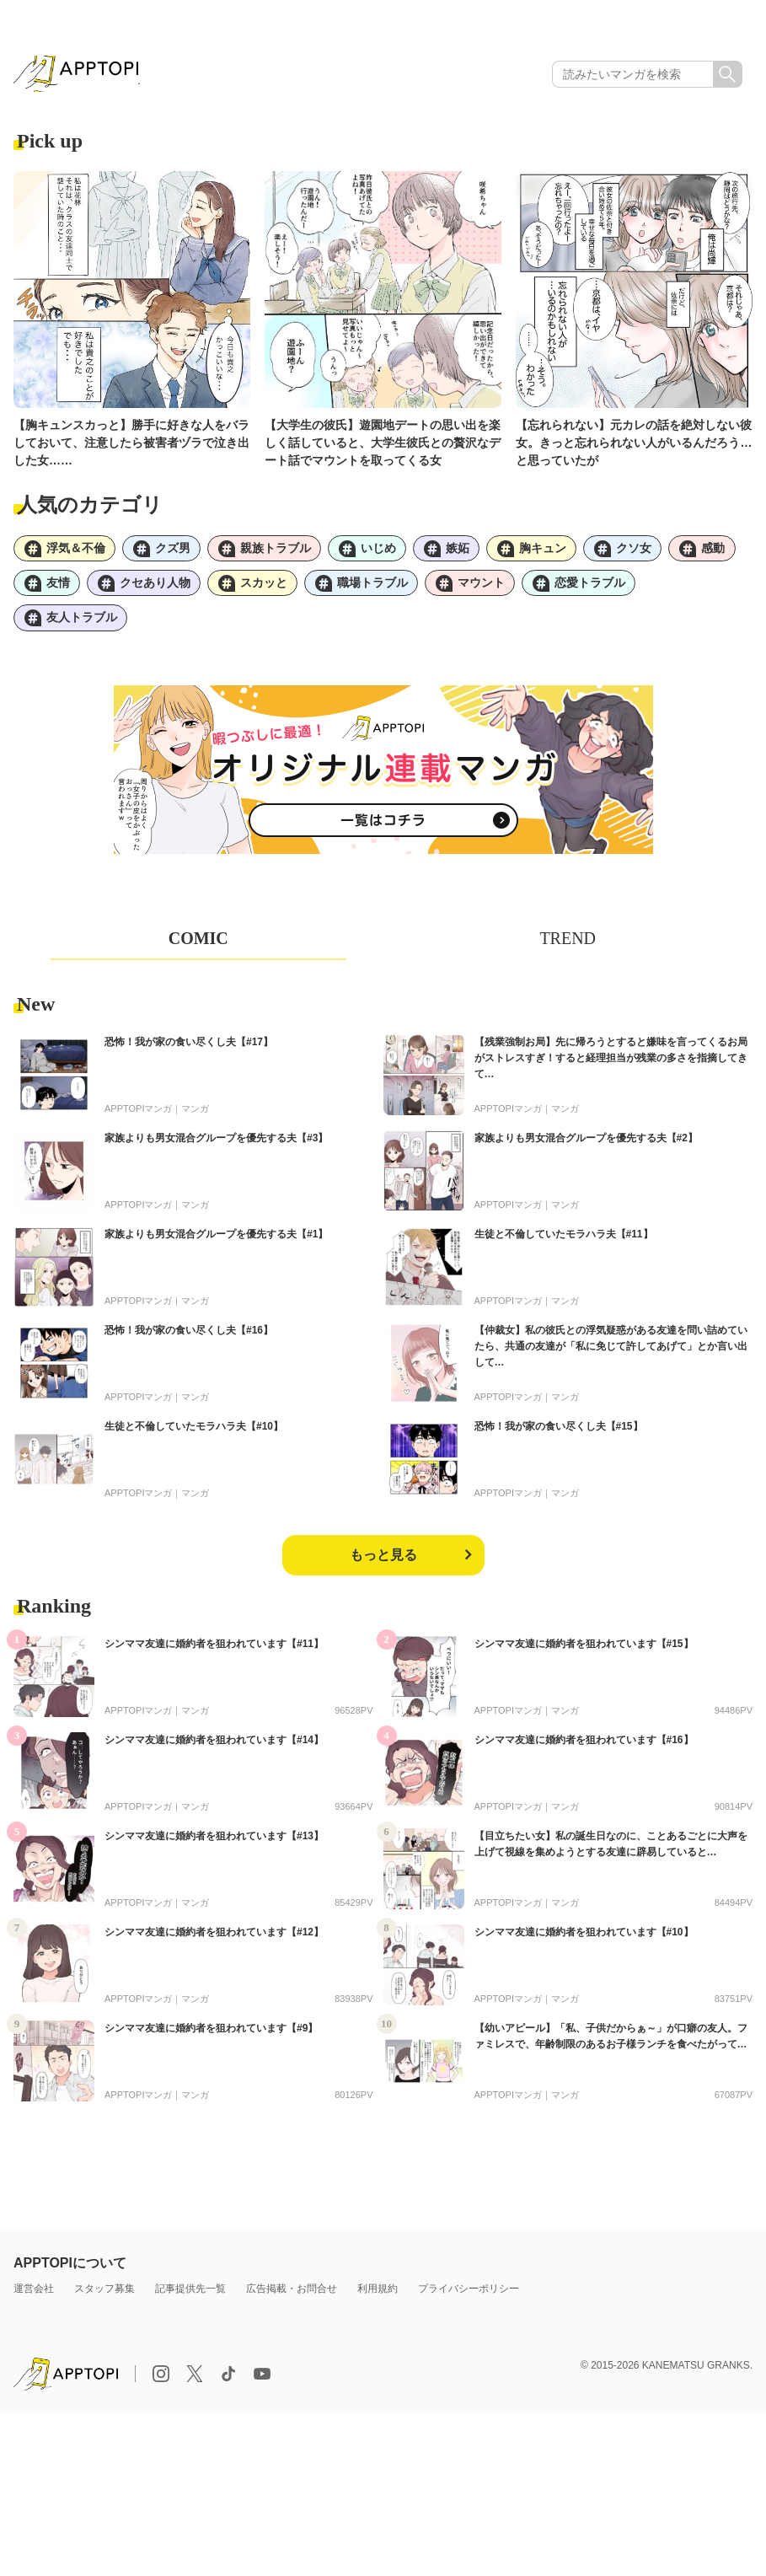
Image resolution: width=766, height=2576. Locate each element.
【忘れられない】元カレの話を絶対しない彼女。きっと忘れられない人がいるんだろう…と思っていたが (634, 446)
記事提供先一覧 (190, 2299)
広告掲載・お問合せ (291, 2299)
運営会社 (33, 2299)
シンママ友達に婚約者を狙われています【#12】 (214, 1943)
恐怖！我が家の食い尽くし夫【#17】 (188, 1053)
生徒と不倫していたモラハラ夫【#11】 (563, 1245)
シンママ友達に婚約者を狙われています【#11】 (214, 1655)
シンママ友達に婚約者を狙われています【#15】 (584, 1655)
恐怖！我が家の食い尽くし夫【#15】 (558, 1437)
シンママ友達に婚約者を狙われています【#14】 (214, 1751)
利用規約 (377, 2299)
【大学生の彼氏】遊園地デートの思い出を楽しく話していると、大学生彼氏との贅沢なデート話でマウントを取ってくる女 (383, 446)
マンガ (195, 1119)
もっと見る (383, 1566)
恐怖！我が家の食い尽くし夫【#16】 (188, 1341)
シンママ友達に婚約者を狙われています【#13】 (214, 1847)
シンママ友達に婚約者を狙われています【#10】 (584, 1943)
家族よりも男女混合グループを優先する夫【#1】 (216, 1245)
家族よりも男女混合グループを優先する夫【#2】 (586, 1149)
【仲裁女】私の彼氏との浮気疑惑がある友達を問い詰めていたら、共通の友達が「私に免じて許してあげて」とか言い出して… (610, 1357)
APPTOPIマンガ (138, 1119)
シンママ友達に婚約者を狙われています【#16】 (584, 1751)
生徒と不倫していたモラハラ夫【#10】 (193, 1437)
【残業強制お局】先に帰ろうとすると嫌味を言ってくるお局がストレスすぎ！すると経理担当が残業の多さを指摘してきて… (610, 1069)
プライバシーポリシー (468, 2299)
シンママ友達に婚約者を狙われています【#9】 (211, 2039)
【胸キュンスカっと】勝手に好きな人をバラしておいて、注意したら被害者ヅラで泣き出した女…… (131, 446)
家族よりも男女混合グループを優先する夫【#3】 (216, 1149)
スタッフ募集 (104, 2299)
